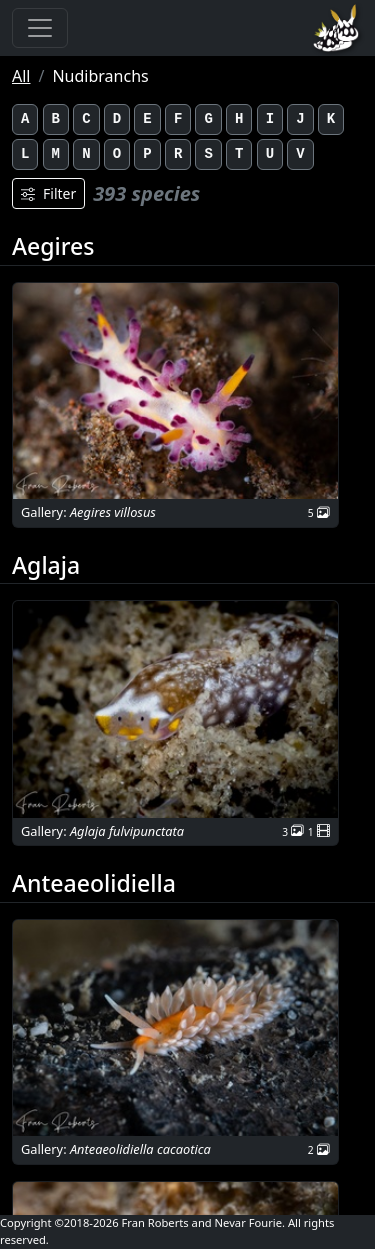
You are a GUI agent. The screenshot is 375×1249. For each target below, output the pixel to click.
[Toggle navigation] (40, 28)
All (21, 76)
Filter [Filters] (48, 193)
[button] (175, 391)
